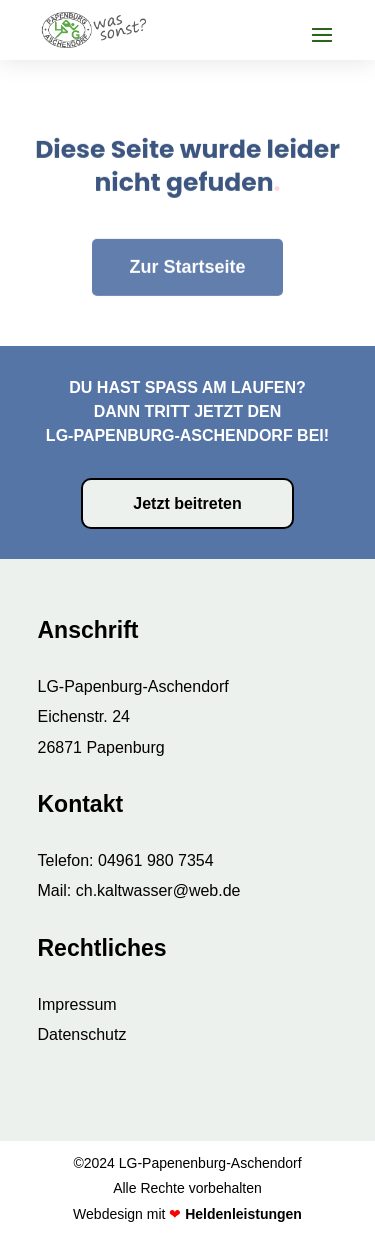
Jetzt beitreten (187, 503)
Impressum (77, 1004)
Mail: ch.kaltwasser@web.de (139, 890)
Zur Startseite (187, 240)
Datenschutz (82, 1034)
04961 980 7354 (156, 860)
